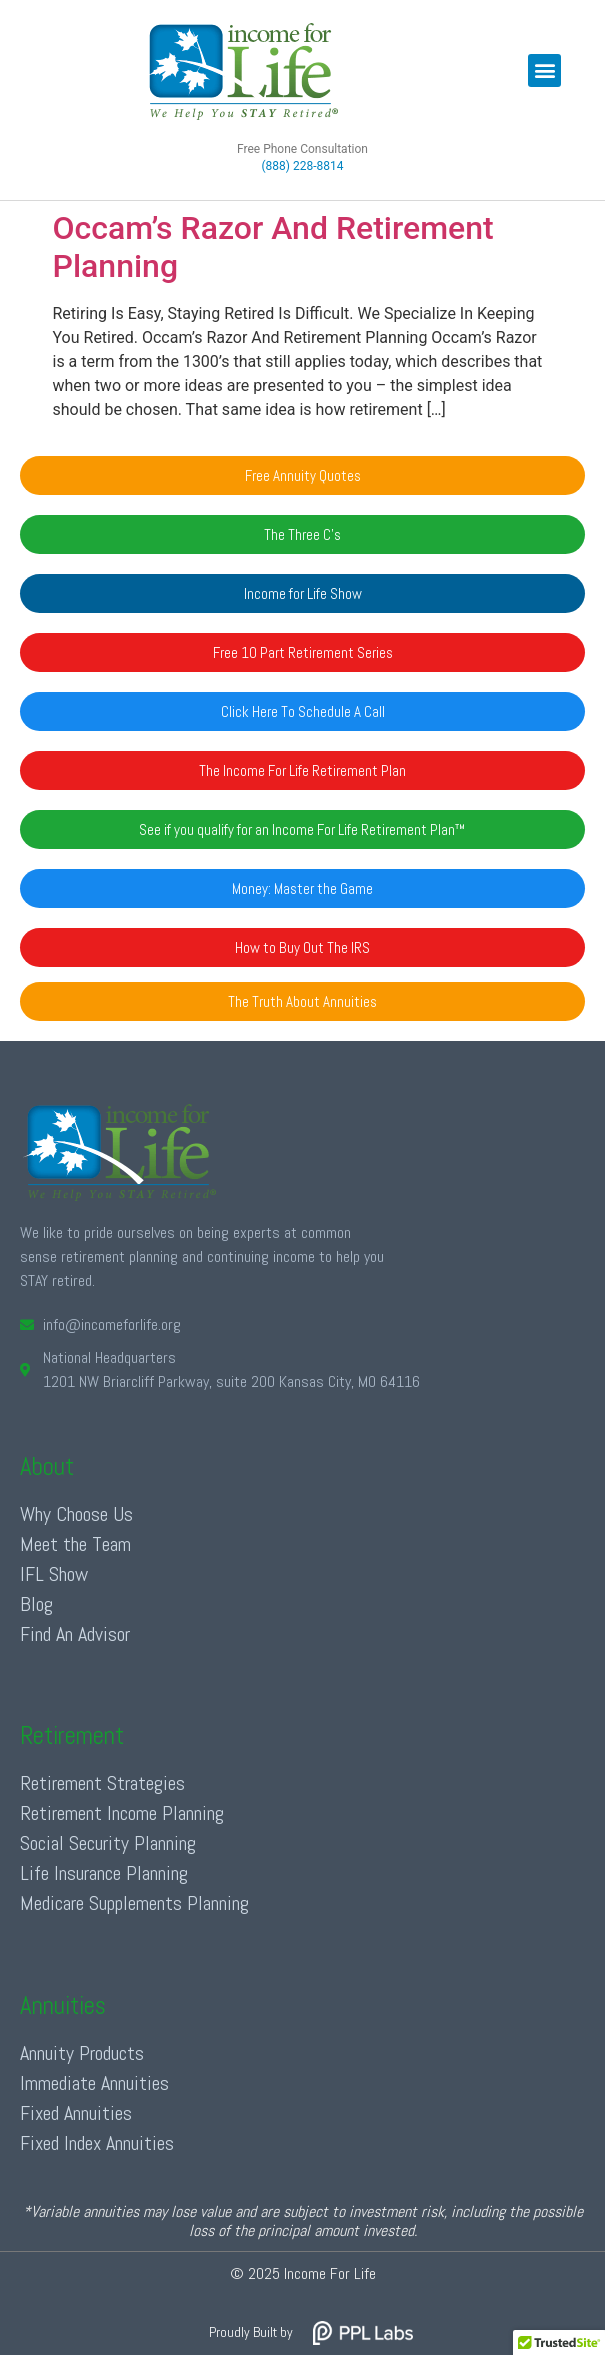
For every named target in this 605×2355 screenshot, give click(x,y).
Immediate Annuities (94, 2083)
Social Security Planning (108, 1843)
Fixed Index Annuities (97, 2143)
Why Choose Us (76, 1514)
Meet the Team (75, 1544)
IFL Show (54, 1574)
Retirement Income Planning (122, 1813)
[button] (544, 70)
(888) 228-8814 (302, 166)
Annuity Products (82, 2053)
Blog (36, 1604)
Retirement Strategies (102, 1783)
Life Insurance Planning (104, 1873)
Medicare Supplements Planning (134, 1903)
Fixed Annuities (76, 2113)
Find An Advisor (75, 1634)
